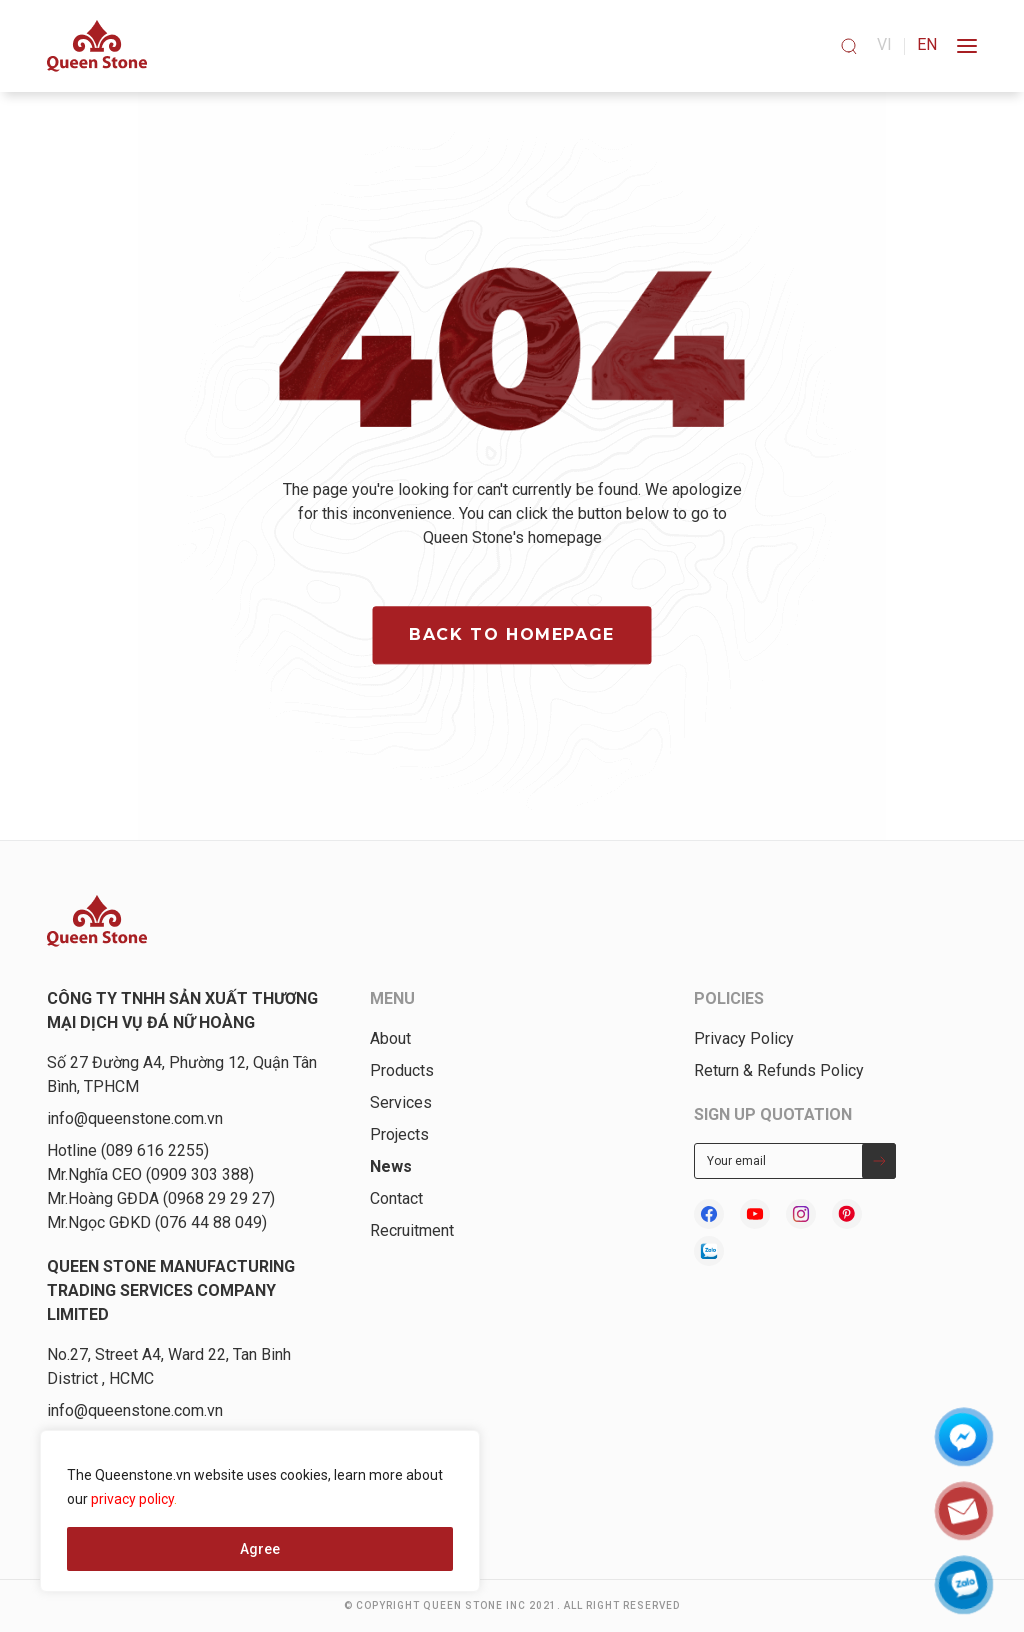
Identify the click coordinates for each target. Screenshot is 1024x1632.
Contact (396, 1198)
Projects (399, 1134)
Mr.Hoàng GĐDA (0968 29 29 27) (161, 1198)
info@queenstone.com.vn (135, 1118)
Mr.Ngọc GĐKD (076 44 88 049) (157, 1222)
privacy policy (132, 1499)
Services (401, 1102)
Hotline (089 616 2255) (128, 1150)
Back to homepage (512, 635)
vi (884, 44)
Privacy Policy (744, 1038)
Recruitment (412, 1230)
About (390, 1038)
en (927, 44)
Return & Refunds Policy (779, 1070)
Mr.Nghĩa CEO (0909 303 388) (150, 1174)
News (391, 1166)
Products (402, 1070)
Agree (260, 1549)
